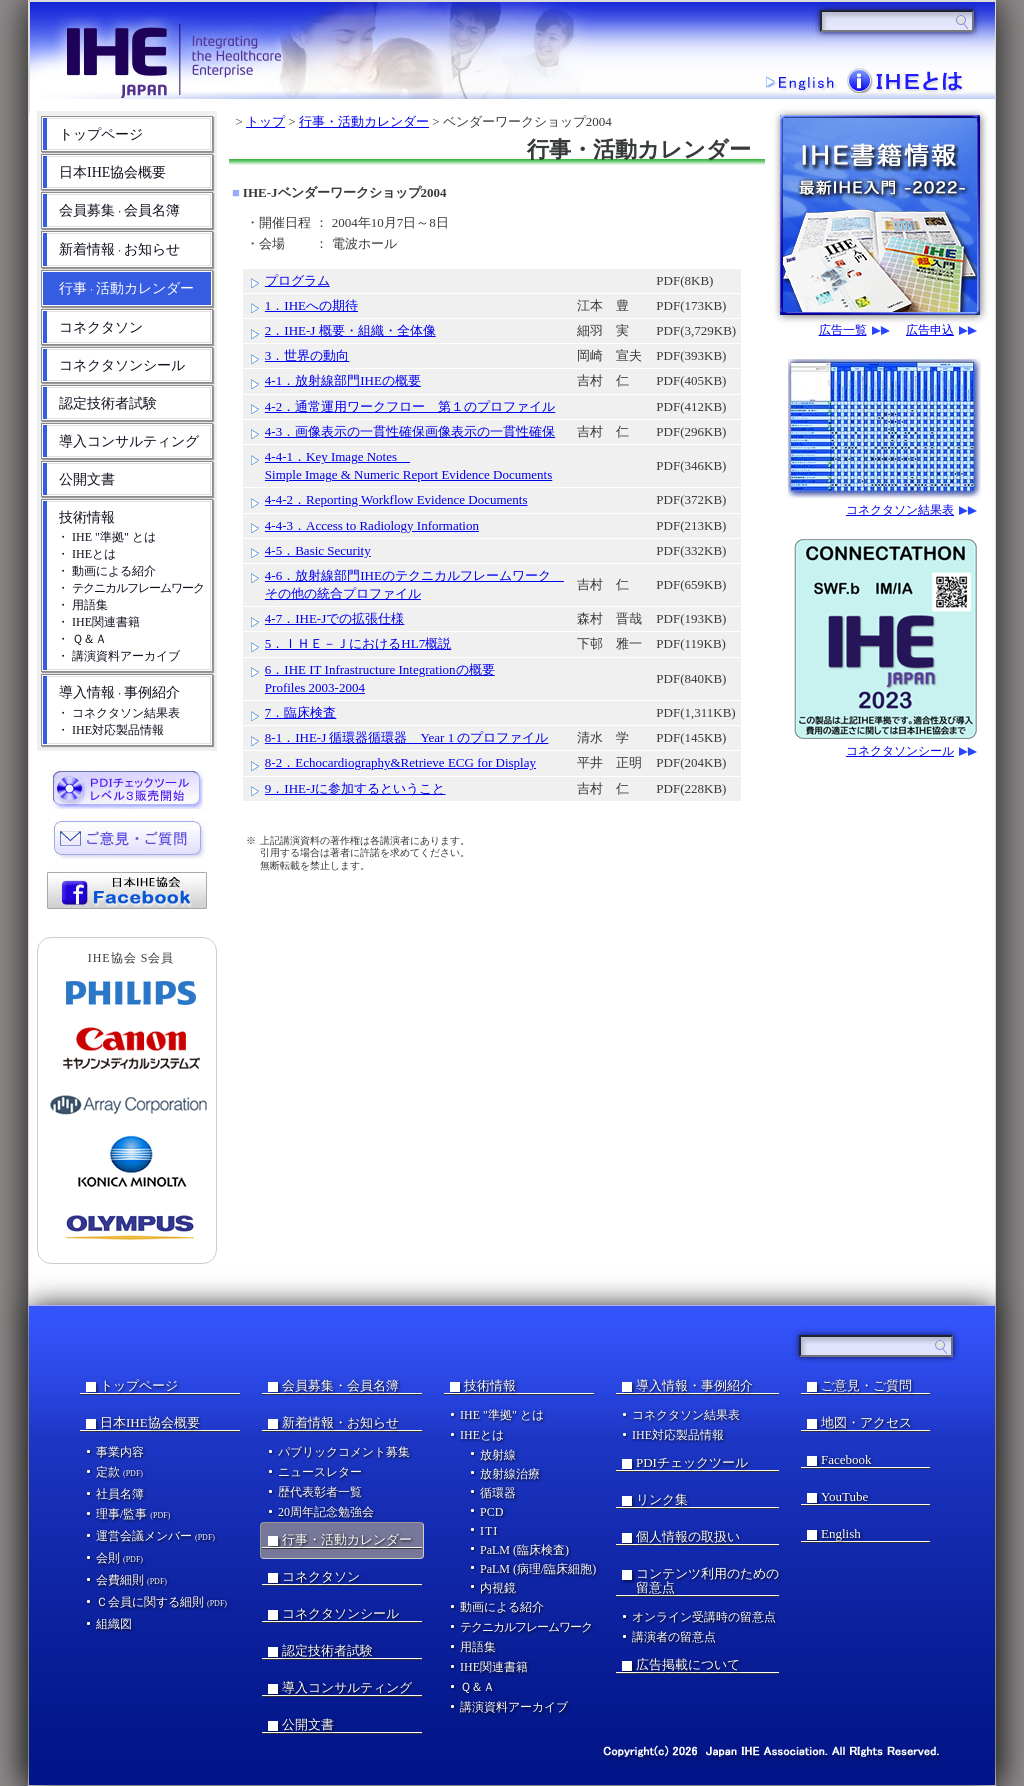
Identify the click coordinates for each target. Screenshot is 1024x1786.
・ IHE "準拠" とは (106, 537)
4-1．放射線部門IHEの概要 (343, 380)
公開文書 (87, 479)
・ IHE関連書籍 (98, 622)
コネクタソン (101, 327)
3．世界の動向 (307, 355)
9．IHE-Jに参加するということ (355, 788)
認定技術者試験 (108, 403)
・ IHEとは (86, 554)
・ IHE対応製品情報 (110, 730)
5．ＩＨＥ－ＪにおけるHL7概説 (358, 643)
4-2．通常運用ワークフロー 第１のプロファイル (410, 406)
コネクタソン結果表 (900, 510)
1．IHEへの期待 (311, 305)
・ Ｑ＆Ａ (82, 639)
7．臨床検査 (301, 712)
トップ (265, 121)
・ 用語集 (82, 605)
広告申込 (930, 330)
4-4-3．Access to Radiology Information (372, 525)
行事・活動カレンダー (364, 121)
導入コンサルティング (129, 441)
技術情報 (87, 517)
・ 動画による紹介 (106, 571)
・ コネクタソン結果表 (118, 713)
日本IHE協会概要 (112, 172)
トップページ (101, 134)
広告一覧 (843, 330)
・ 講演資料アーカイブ (118, 656)
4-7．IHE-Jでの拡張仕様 (334, 618)
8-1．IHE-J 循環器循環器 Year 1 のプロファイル (407, 737)
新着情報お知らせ (119, 249)
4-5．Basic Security (318, 550)
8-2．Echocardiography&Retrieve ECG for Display (400, 762)
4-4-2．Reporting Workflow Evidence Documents (396, 499)
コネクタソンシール (122, 365)
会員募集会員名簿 (119, 210)
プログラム (297, 280)
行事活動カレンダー (126, 288)
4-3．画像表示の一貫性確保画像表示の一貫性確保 (410, 431)
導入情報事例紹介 (119, 692)
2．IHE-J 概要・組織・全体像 (350, 330)
